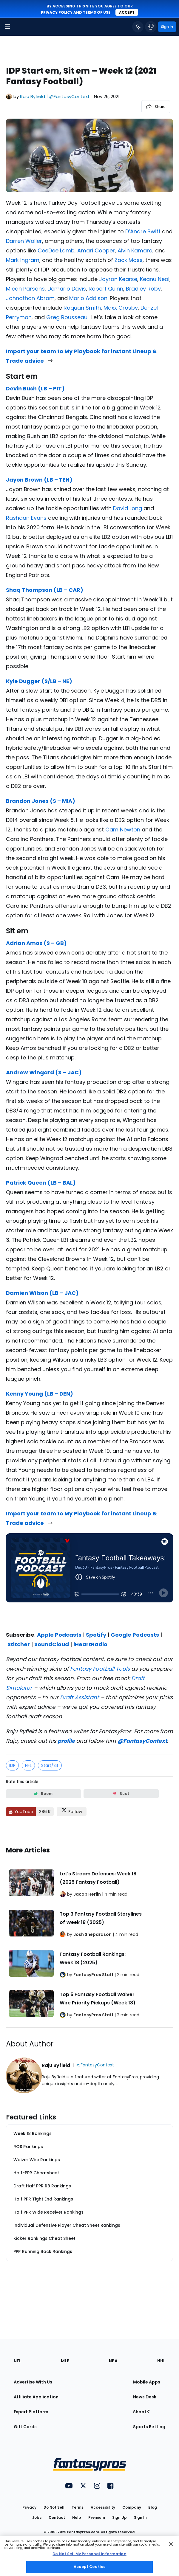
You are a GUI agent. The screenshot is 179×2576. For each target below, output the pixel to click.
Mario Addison (88, 298)
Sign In (140, 2517)
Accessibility (103, 2507)
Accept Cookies (89, 2566)
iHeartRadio (90, 1644)
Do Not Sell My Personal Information (89, 2553)
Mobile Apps (146, 2382)
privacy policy (56, 12)
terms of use (96, 12)
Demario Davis (66, 288)
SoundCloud (51, 1644)
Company (131, 2507)
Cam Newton (122, 829)
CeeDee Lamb (56, 250)
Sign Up (119, 2517)
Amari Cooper (96, 250)
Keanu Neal (154, 279)
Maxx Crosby (121, 307)
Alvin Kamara (135, 250)
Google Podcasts (135, 1634)
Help (76, 2517)
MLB (65, 2361)
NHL (161, 2361)
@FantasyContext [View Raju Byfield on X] (69, 96)
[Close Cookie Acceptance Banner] (171, 2544)
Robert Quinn (106, 288)
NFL (28, 1765)
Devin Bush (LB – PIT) (35, 388)
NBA (113, 2361)
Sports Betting (149, 2427)
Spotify (96, 1634)
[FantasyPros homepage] (21, 27)
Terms (78, 2507)
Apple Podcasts (59, 1634)
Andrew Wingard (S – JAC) (44, 1072)
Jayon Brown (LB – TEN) (39, 479)
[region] (89, 2556)
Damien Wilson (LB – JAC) (42, 1293)
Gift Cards (25, 2427)
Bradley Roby (143, 288)
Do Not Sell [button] (54, 2507)
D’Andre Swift (143, 231)
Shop (141, 2412)
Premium (96, 2517)
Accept (127, 12)
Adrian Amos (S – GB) (36, 943)
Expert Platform (31, 2412)
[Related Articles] (89, 1931)
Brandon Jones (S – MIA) (40, 801)
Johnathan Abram (30, 298)
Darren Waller (24, 241)
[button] (7, 27)
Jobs (36, 2517)
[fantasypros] (89, 1580)
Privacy (29, 2507)
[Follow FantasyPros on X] (72, 1811)
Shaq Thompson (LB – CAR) (44, 590)
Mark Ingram (22, 260)
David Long (127, 508)
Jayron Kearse (118, 279)
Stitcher (18, 1644)
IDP (12, 1765)
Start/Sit (49, 1765)
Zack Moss (129, 260)
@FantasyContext (142, 1741)
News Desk (144, 2397)
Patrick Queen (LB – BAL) (41, 1182)
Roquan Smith (82, 307)
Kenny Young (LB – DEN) (39, 1393)
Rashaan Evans (26, 518)
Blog (152, 2507)
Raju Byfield (32, 96)
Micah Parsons (25, 288)
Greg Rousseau (66, 317)
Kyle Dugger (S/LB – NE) (39, 681)
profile (66, 1741)
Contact (57, 2517)
